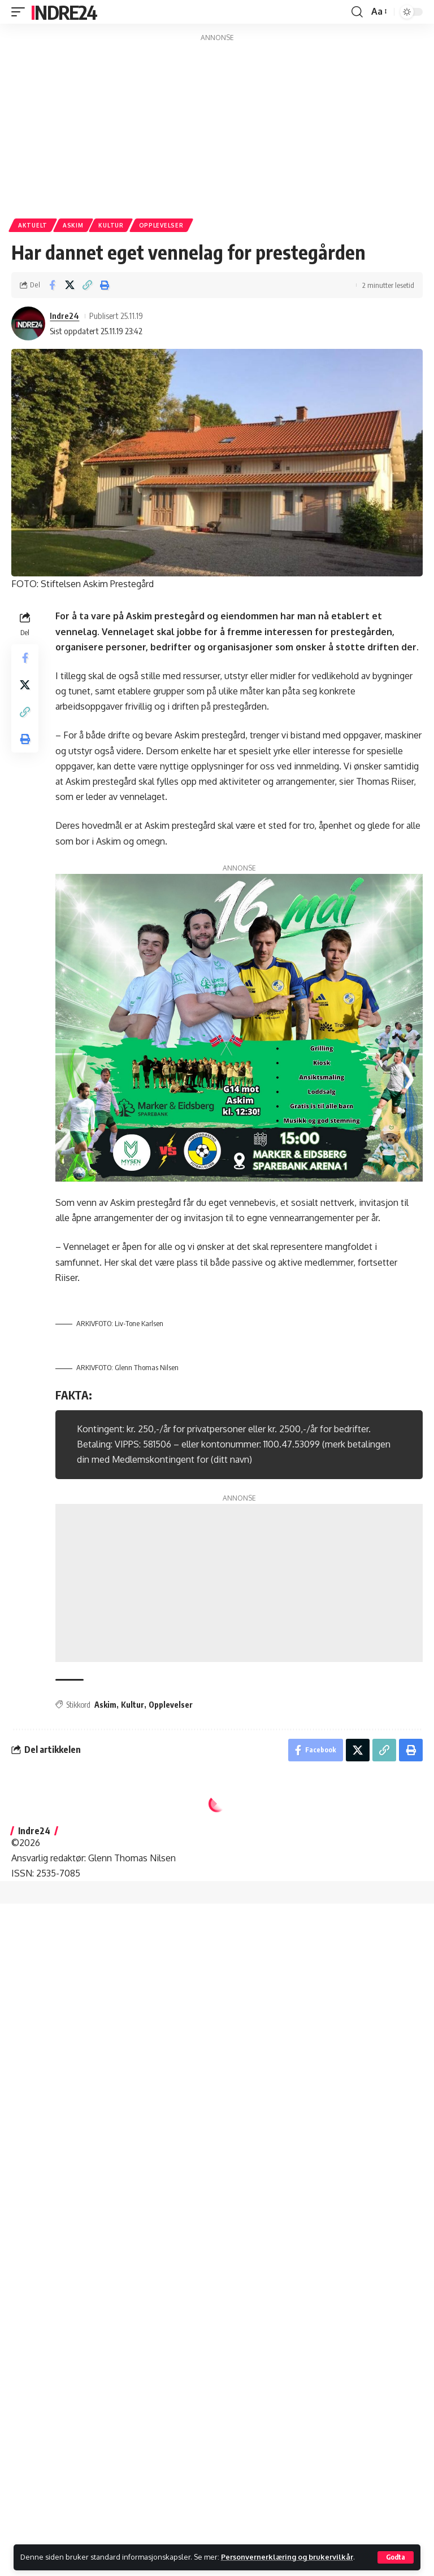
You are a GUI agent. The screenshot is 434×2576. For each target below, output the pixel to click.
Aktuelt (32, 225)
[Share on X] (69, 285)
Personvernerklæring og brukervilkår (287, 2556)
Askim (73, 225)
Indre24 (64, 12)
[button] (395, 2557)
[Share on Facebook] (52, 285)
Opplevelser (161, 225)
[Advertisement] (217, 122)
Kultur (110, 225)
